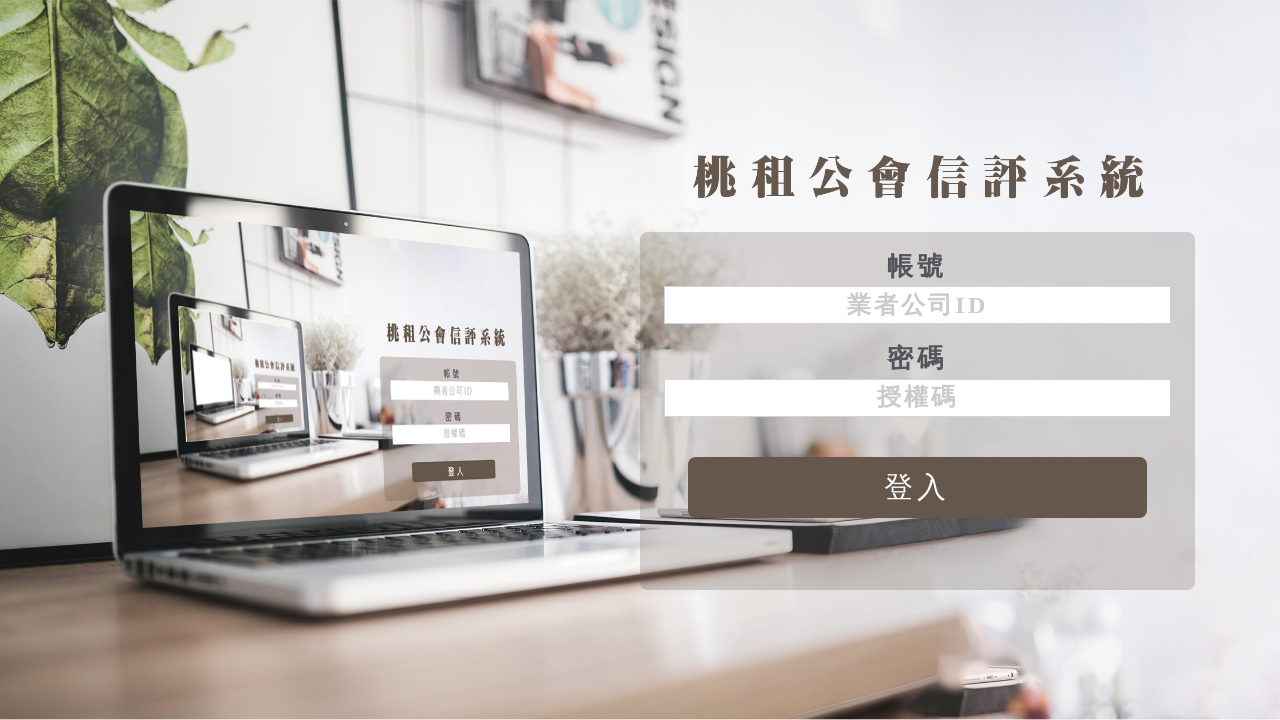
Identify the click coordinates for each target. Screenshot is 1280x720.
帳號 (918, 266)
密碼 (918, 358)
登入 (918, 487)
